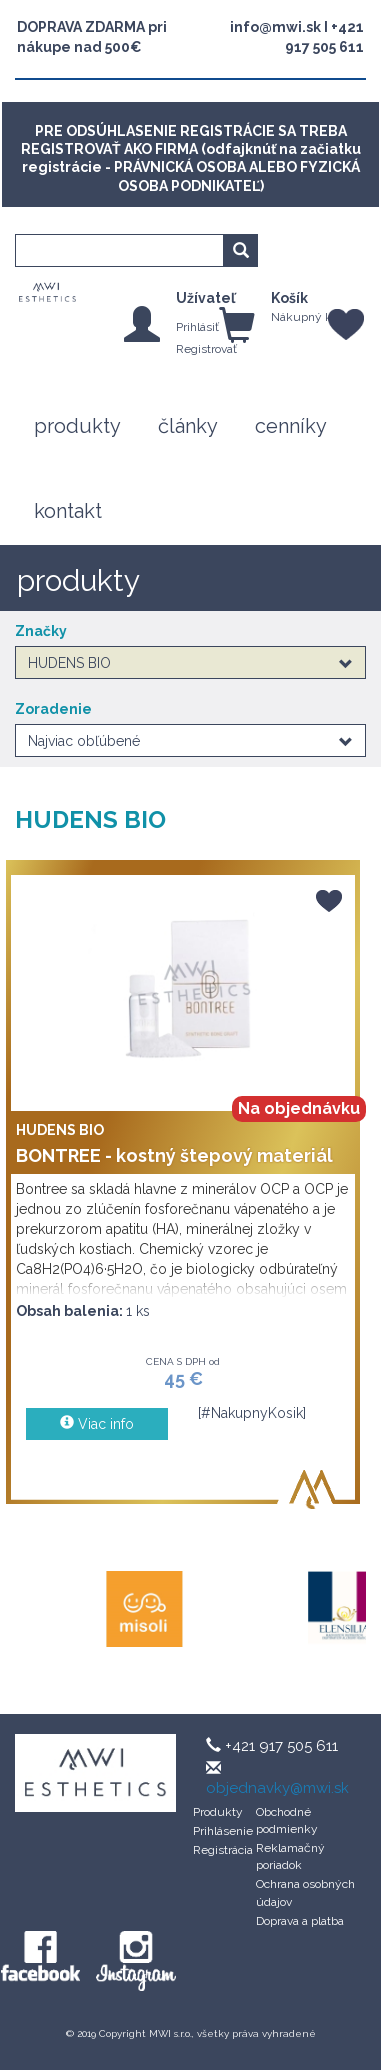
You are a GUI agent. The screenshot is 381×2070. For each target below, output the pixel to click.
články (188, 426)
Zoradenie (53, 709)
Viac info (96, 1423)
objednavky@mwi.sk (277, 1788)
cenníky (291, 426)
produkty (77, 426)
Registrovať (206, 349)
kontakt (68, 511)
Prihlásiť (197, 327)
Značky (41, 631)
